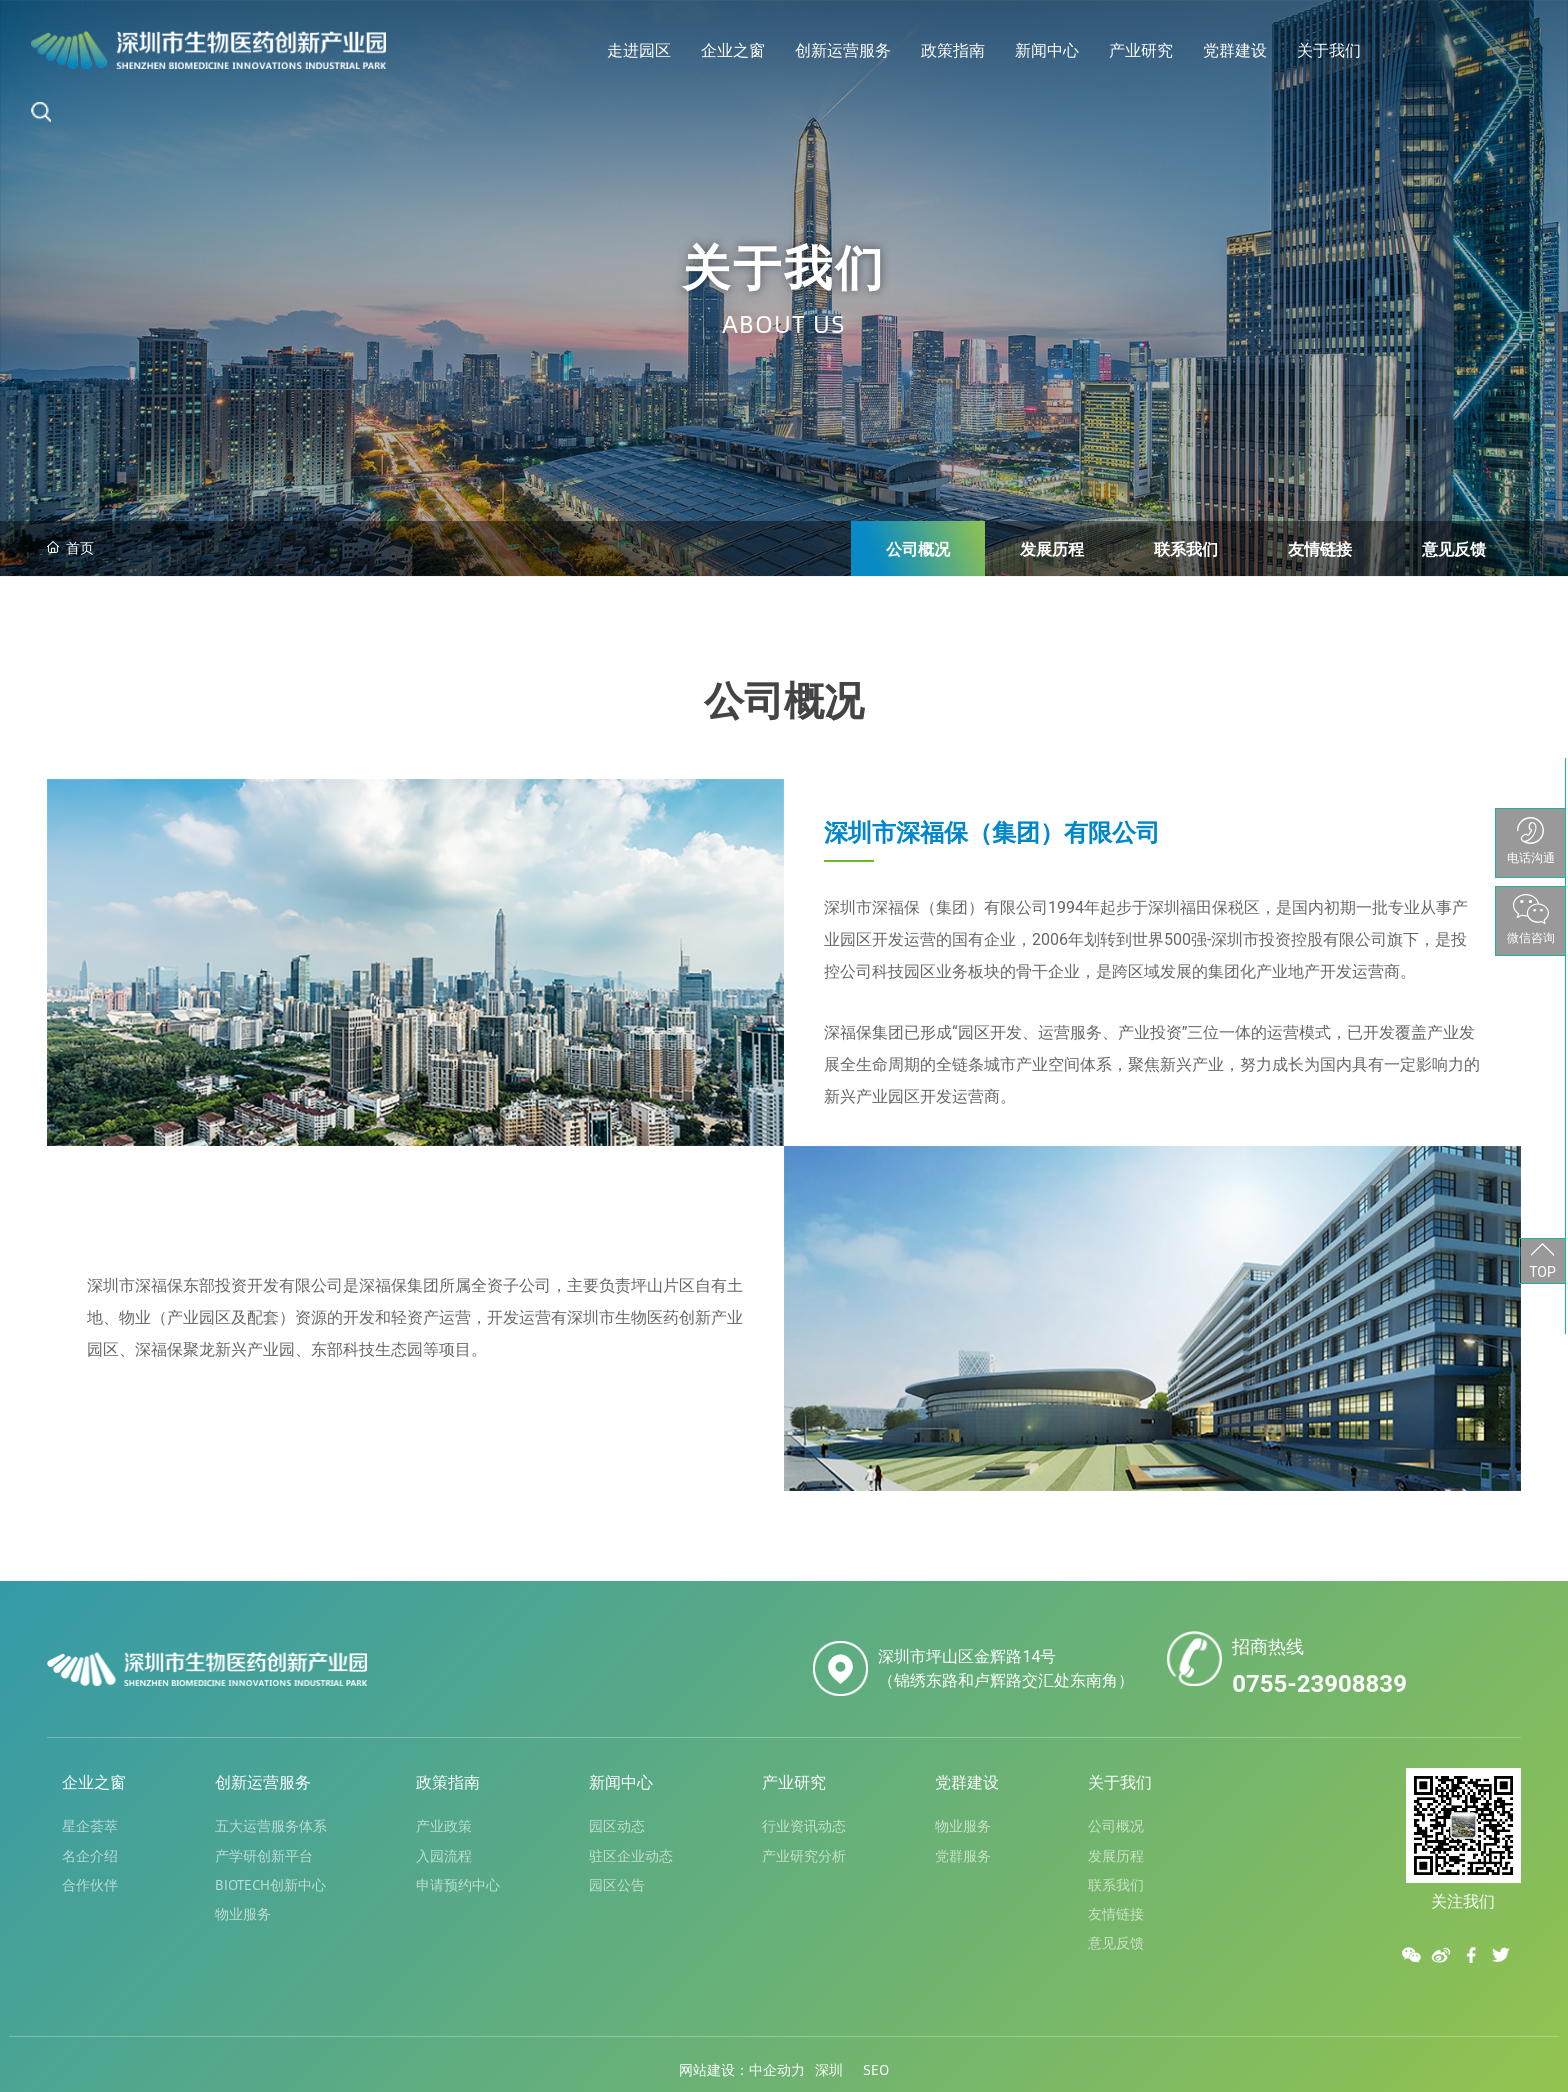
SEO (876, 2069)
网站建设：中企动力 (742, 2069)
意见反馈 (1454, 548)
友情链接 (1320, 548)
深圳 (829, 2069)
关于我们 (784, 265)
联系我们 (1186, 548)
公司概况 (918, 548)
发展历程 (1052, 548)
